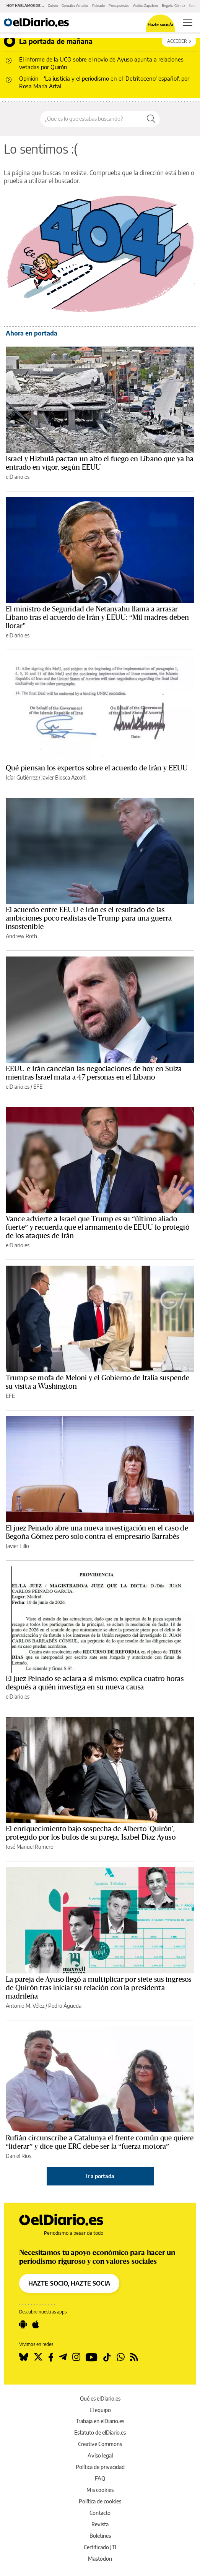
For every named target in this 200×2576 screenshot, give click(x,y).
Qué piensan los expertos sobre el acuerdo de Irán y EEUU (97, 768)
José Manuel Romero (30, 1846)
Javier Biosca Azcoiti (63, 777)
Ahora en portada (31, 333)
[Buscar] (151, 119)
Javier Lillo (17, 1546)
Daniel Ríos (18, 2156)
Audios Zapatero (145, 5)
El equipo (100, 2410)
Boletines (100, 2535)
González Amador (75, 5)
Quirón (53, 5)
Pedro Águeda (64, 2005)
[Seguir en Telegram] (63, 2357)
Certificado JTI (100, 2547)
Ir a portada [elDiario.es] (100, 2176)
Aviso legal (100, 2455)
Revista (100, 2524)
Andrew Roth (21, 936)
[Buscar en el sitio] (91, 119)
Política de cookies (100, 2501)
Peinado (98, 5)
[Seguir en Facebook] (51, 2357)
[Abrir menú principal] (187, 22)
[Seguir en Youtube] (92, 2357)
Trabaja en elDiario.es (100, 2421)
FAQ (100, 2478)
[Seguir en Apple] (35, 2324)
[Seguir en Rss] (134, 2357)
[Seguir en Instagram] (76, 2357)
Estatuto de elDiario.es (100, 2432)
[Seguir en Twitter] (38, 2357)
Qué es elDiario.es (100, 2398)
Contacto (100, 2513)
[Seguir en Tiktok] (107, 2357)
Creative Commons (100, 2444)
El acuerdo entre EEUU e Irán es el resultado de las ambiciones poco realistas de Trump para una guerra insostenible (89, 918)
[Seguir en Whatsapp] (121, 2357)
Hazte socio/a (160, 24)
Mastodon (100, 2558)
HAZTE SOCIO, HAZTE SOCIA (69, 2283)
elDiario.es (17, 476)
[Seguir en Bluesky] (23, 2357)
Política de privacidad (100, 2467)
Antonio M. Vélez (25, 2005)
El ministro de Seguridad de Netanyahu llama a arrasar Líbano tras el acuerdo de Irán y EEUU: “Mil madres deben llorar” (97, 617)
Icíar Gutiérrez (21, 777)
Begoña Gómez (173, 5)
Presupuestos (119, 5)
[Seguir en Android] (23, 2324)
